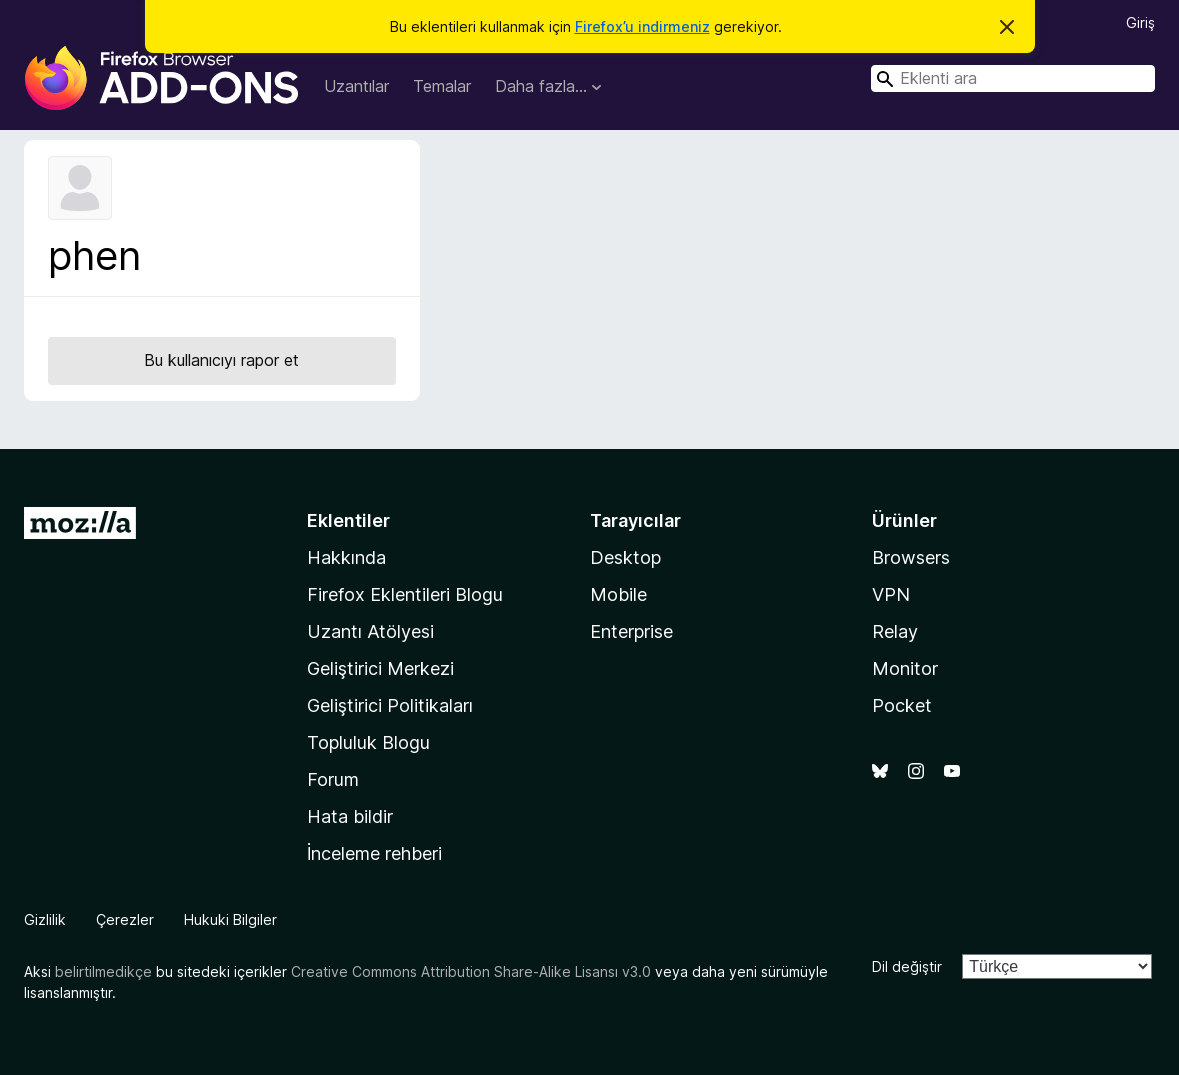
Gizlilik (45, 919)
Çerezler (125, 919)
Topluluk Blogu (368, 742)
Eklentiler (348, 520)
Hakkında (346, 557)
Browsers (911, 557)
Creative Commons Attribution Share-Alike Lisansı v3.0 (471, 971)
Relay (895, 631)
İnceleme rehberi (374, 853)
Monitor (905, 668)
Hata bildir (350, 816)
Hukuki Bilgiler (230, 919)
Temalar (442, 86)
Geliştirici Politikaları (390, 705)
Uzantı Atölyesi (370, 631)
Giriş (1140, 22)
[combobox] (1013, 78)
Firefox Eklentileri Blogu (405, 594)
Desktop (625, 557)
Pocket (902, 705)
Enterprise (631, 631)
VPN (891, 594)
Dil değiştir (907, 966)
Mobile (618, 594)
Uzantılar (356, 86)
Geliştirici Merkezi (380, 668)
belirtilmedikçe (103, 971)
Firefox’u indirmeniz (642, 26)
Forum (333, 779)
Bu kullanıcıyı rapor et (221, 360)
